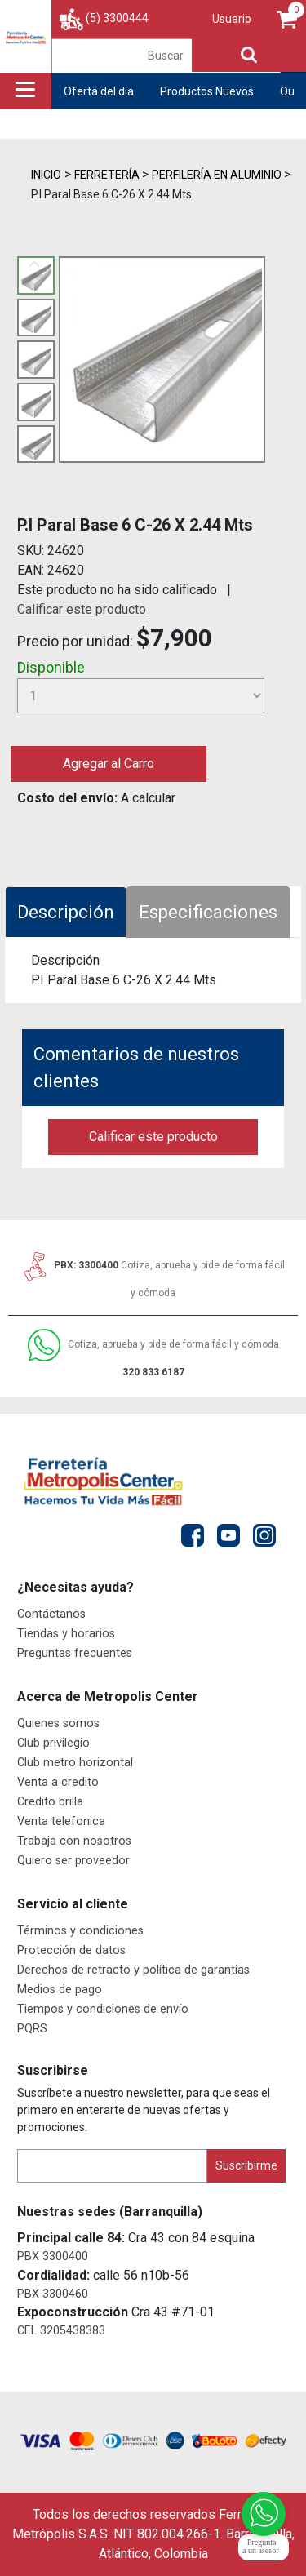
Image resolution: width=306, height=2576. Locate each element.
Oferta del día (99, 91)
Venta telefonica (61, 1821)
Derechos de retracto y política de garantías (133, 1970)
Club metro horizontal (75, 1763)
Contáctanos (51, 1614)
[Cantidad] (141, 695)
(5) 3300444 (117, 17)
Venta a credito (58, 1782)
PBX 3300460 (52, 2294)
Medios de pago (59, 1989)
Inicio (46, 174)
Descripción (65, 912)
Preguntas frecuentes (74, 1653)
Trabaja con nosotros (74, 1841)
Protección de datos (71, 1950)
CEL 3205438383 (61, 2331)
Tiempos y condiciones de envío (102, 2009)
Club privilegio (53, 1743)
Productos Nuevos (207, 91)
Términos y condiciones (80, 1931)
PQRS (32, 2029)
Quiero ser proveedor (73, 1861)
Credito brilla (50, 1802)
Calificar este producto (81, 609)
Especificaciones (208, 912)
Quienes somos (58, 1723)
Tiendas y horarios (66, 1634)
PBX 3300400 (52, 2256)
